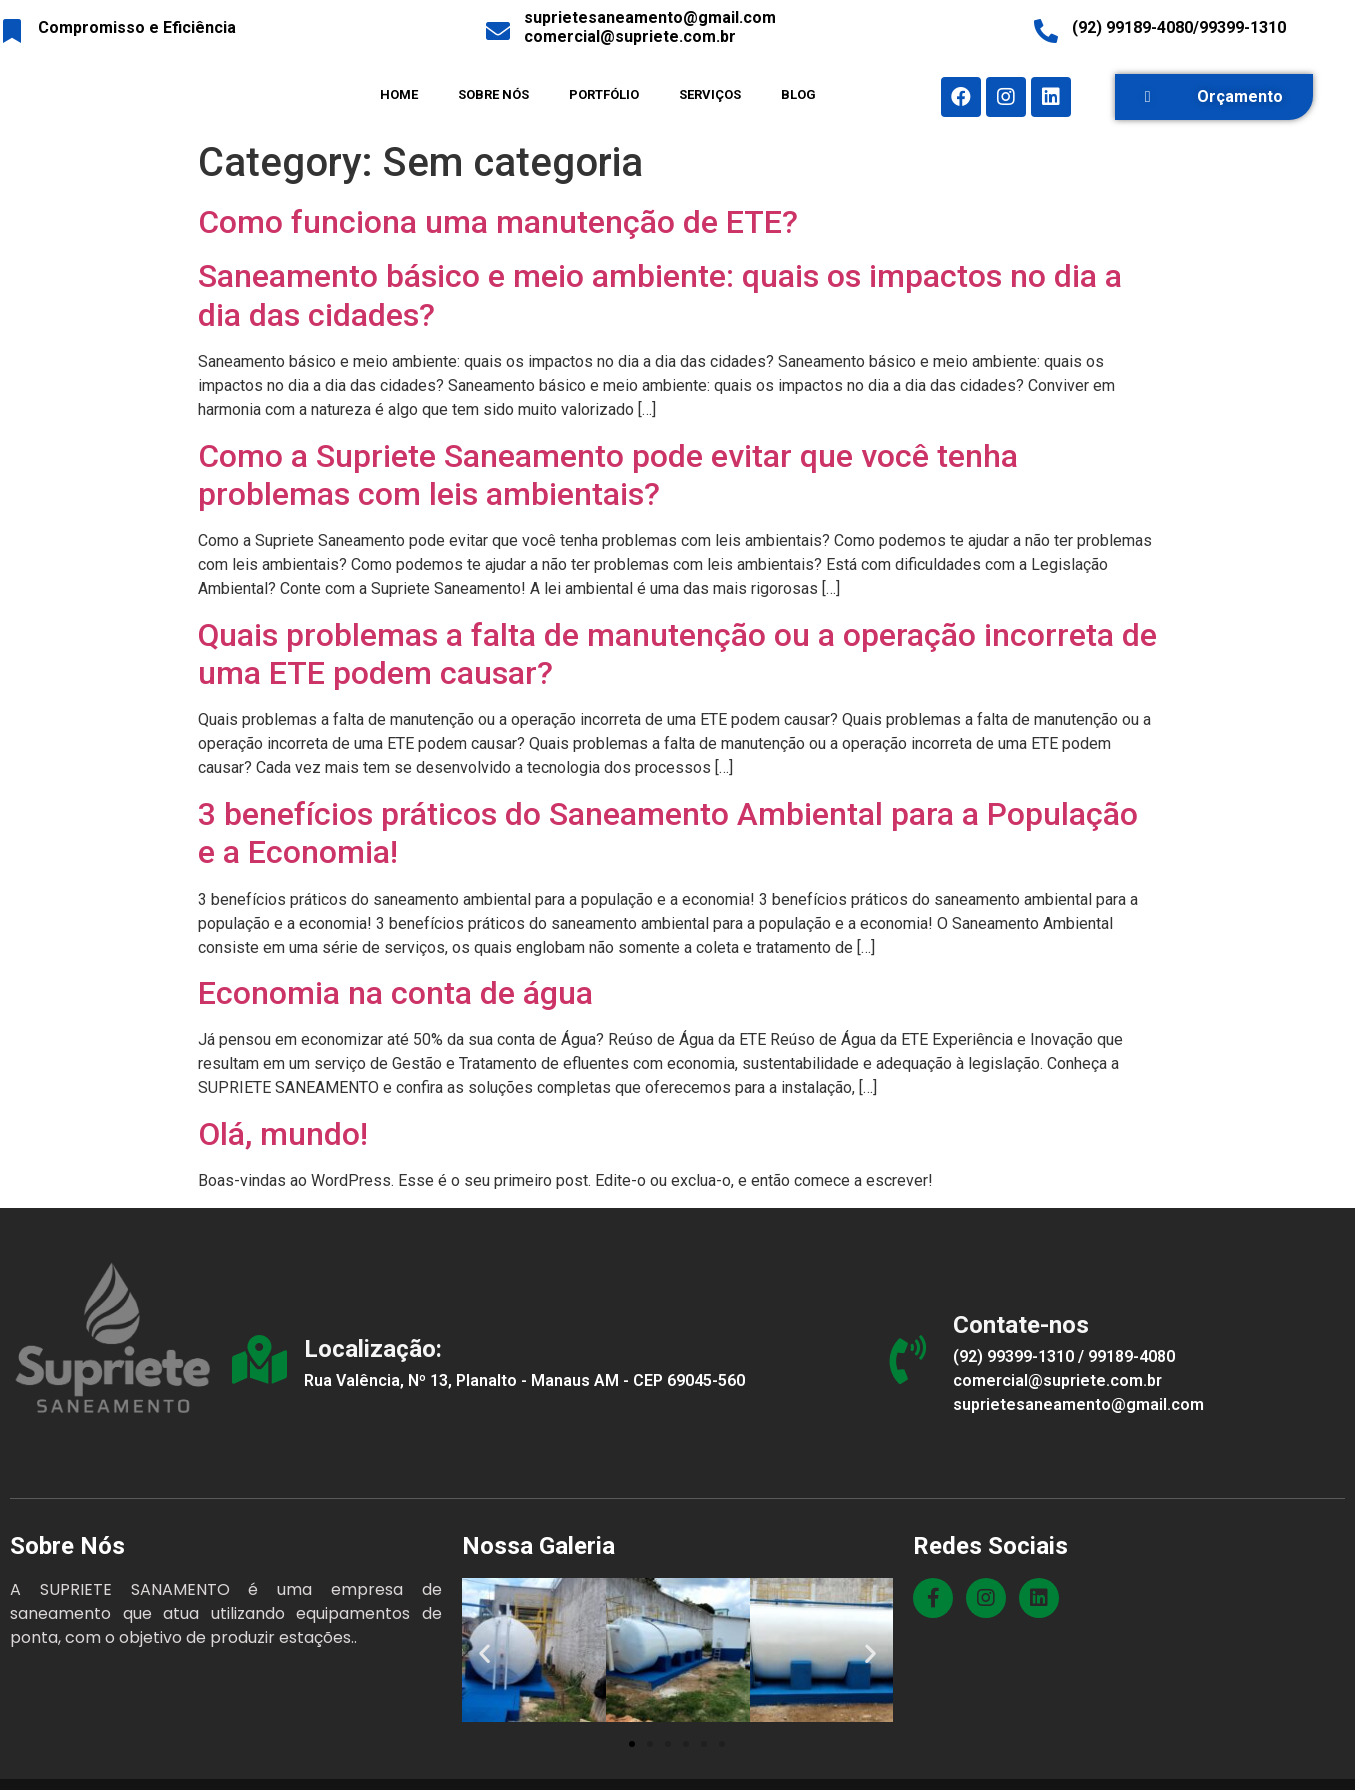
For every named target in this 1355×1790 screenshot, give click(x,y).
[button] (1214, 97)
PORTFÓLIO (604, 94)
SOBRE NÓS (493, 94)
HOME (399, 94)
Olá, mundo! (283, 1134)
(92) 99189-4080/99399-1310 (1179, 27)
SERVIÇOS (710, 94)
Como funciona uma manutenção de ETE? (498, 222)
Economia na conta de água (395, 993)
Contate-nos (1027, 1325)
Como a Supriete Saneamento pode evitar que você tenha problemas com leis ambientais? (608, 475)
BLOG (798, 94)
